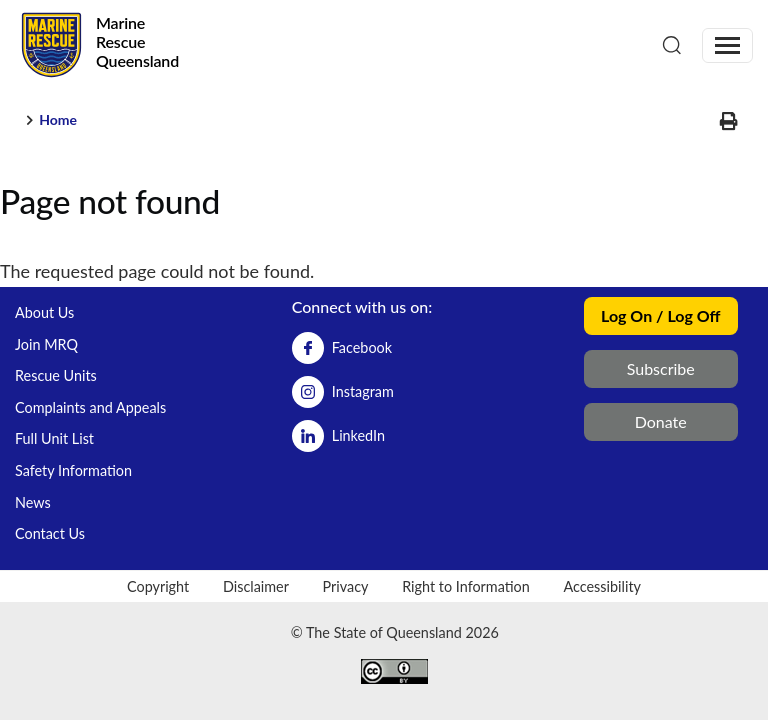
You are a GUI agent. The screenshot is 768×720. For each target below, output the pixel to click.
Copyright (158, 586)
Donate (661, 421)
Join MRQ (46, 344)
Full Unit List (54, 438)
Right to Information (466, 586)
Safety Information (73, 470)
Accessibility (602, 586)
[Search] (672, 44)
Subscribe (661, 368)
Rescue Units (56, 375)
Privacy (346, 586)
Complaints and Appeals (90, 407)
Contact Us (50, 533)
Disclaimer (256, 586)
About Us (44, 312)
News (33, 502)
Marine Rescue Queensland (137, 41)
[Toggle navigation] (727, 45)
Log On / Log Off (661, 315)
